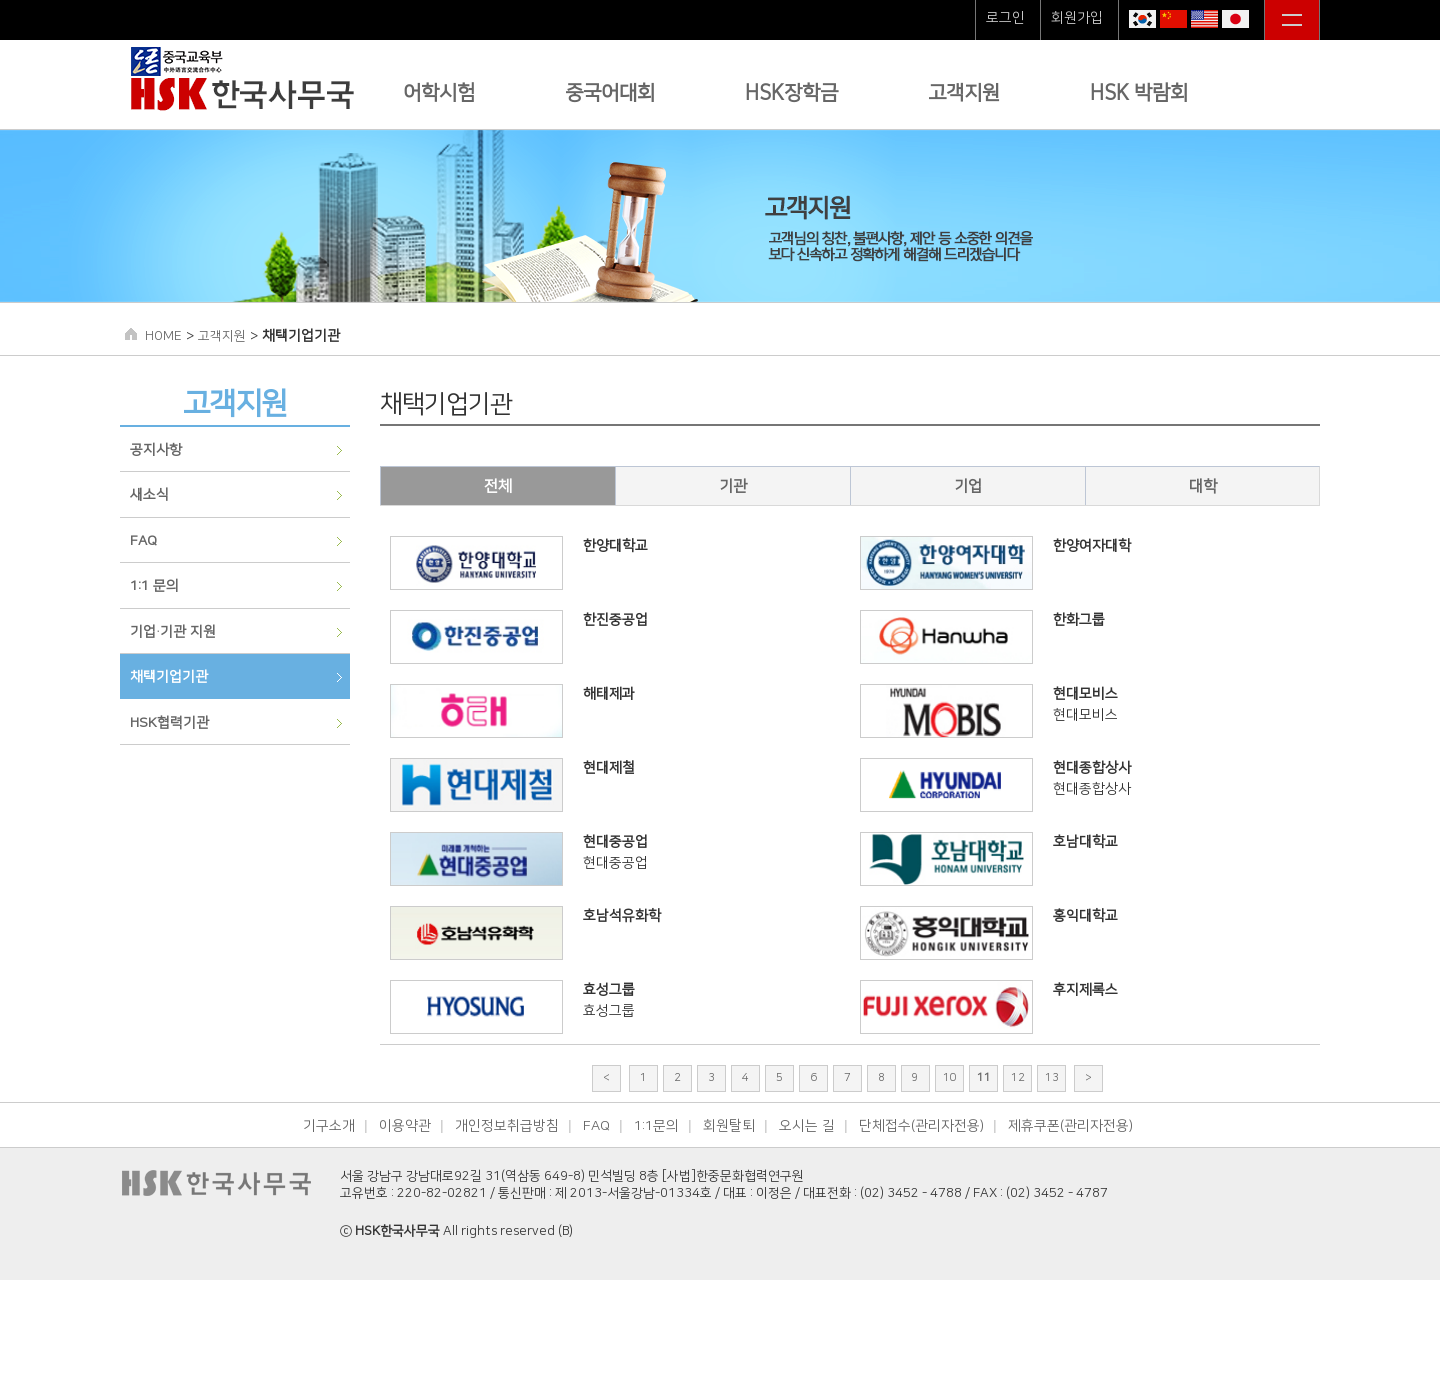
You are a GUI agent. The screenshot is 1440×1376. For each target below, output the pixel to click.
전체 (498, 486)
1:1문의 (656, 1126)
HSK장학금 (791, 93)
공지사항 (156, 450)
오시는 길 (807, 1126)
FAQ (143, 541)
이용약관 (405, 1126)
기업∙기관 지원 (173, 632)
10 (950, 1078)
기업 (968, 486)
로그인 (1005, 18)
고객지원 (964, 93)
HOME (163, 336)
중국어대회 (610, 93)
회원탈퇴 (729, 1126)
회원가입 (1077, 18)
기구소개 (329, 1126)
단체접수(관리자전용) (921, 1126)
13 (1052, 1078)
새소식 (149, 495)
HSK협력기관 (169, 723)
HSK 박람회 (1139, 93)
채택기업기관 (169, 677)
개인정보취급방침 (507, 1126)
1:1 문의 (154, 586)
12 (1018, 1078)
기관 (733, 486)
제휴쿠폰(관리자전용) (1070, 1126)
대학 (1203, 486)
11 (984, 1078)
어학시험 (439, 93)
